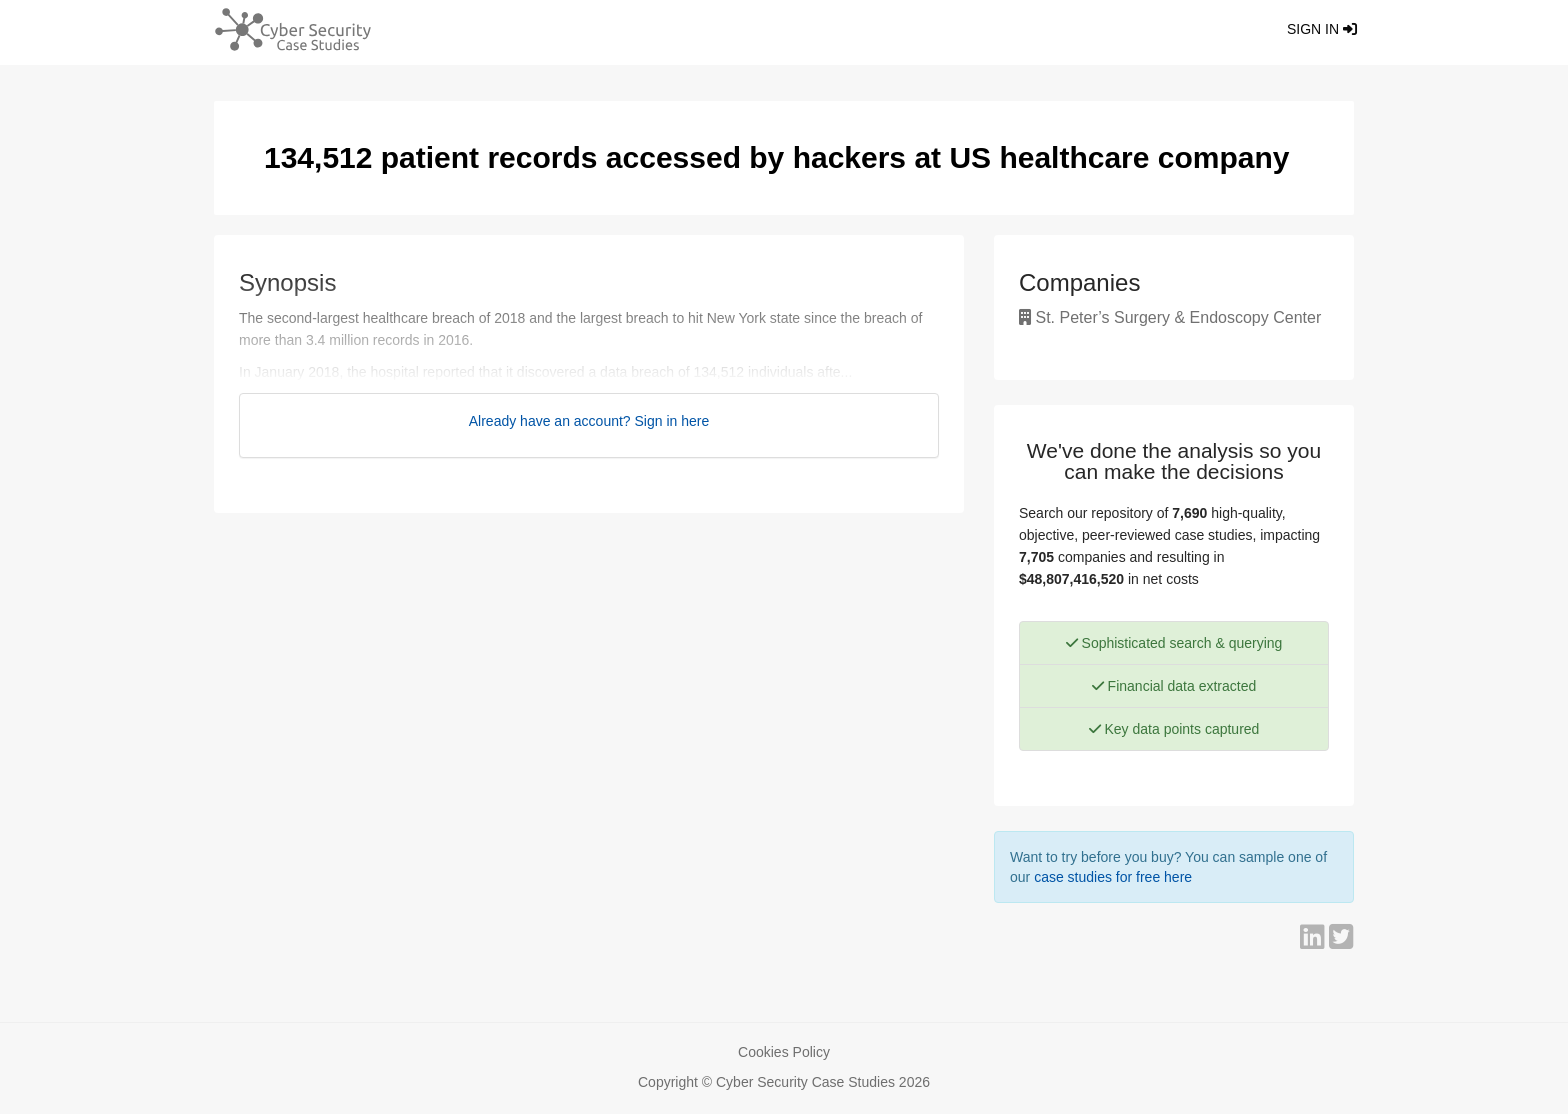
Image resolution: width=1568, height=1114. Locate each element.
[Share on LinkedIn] (1314, 942)
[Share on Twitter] (1341, 942)
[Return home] (285, 32)
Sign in (1322, 29)
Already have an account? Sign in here (589, 421)
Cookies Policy (784, 1052)
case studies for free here (1113, 877)
